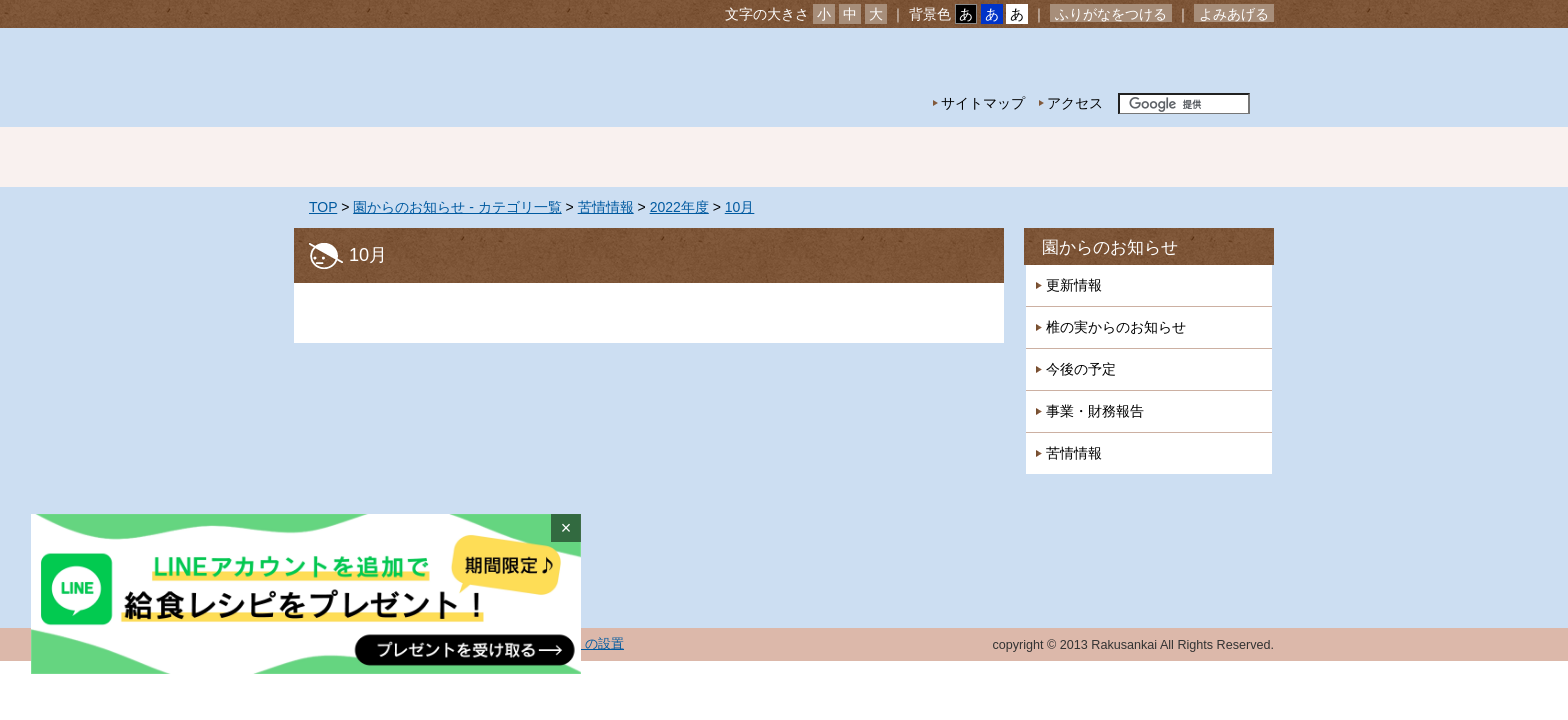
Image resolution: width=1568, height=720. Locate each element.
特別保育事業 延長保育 (924, 157)
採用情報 (1204, 157)
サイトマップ (983, 103)
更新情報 (1074, 285)
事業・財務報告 (1095, 411)
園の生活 (644, 157)
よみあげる (1234, 14)
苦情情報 (606, 207)
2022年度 (679, 207)
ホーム (364, 157)
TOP (323, 207)
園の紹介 (504, 157)
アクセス (1075, 103)
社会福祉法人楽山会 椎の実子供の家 (466, 77)
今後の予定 (1081, 369)
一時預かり (1064, 157)
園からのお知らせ (1110, 247)
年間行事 (784, 157)
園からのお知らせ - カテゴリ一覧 (457, 207)
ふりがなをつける (1111, 14)
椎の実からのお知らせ (1116, 327)
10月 (740, 207)
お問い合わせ (1212, 60)
